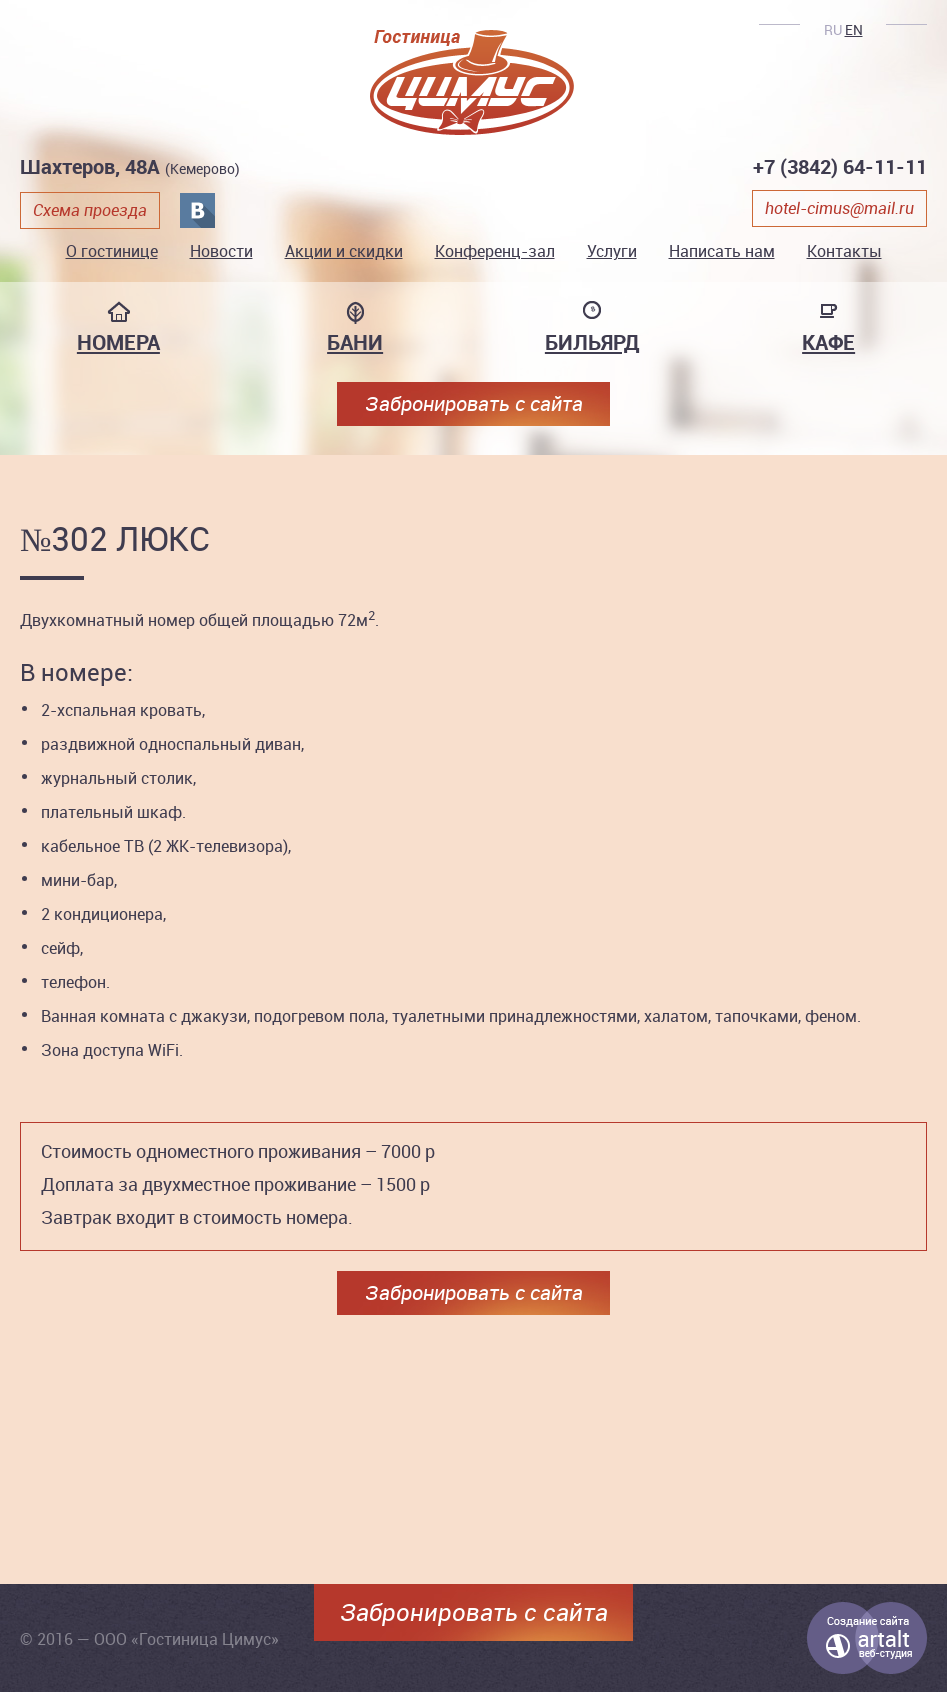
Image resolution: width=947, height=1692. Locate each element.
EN (854, 29)
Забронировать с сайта (474, 403)
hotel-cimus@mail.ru (839, 208)
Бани (355, 342)
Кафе (828, 342)
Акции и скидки (344, 251)
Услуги (612, 251)
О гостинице (112, 251)
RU (833, 29)
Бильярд (592, 342)
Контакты (844, 251)
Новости (221, 251)
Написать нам (722, 251)
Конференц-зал (495, 251)
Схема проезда (90, 210)
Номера (118, 342)
